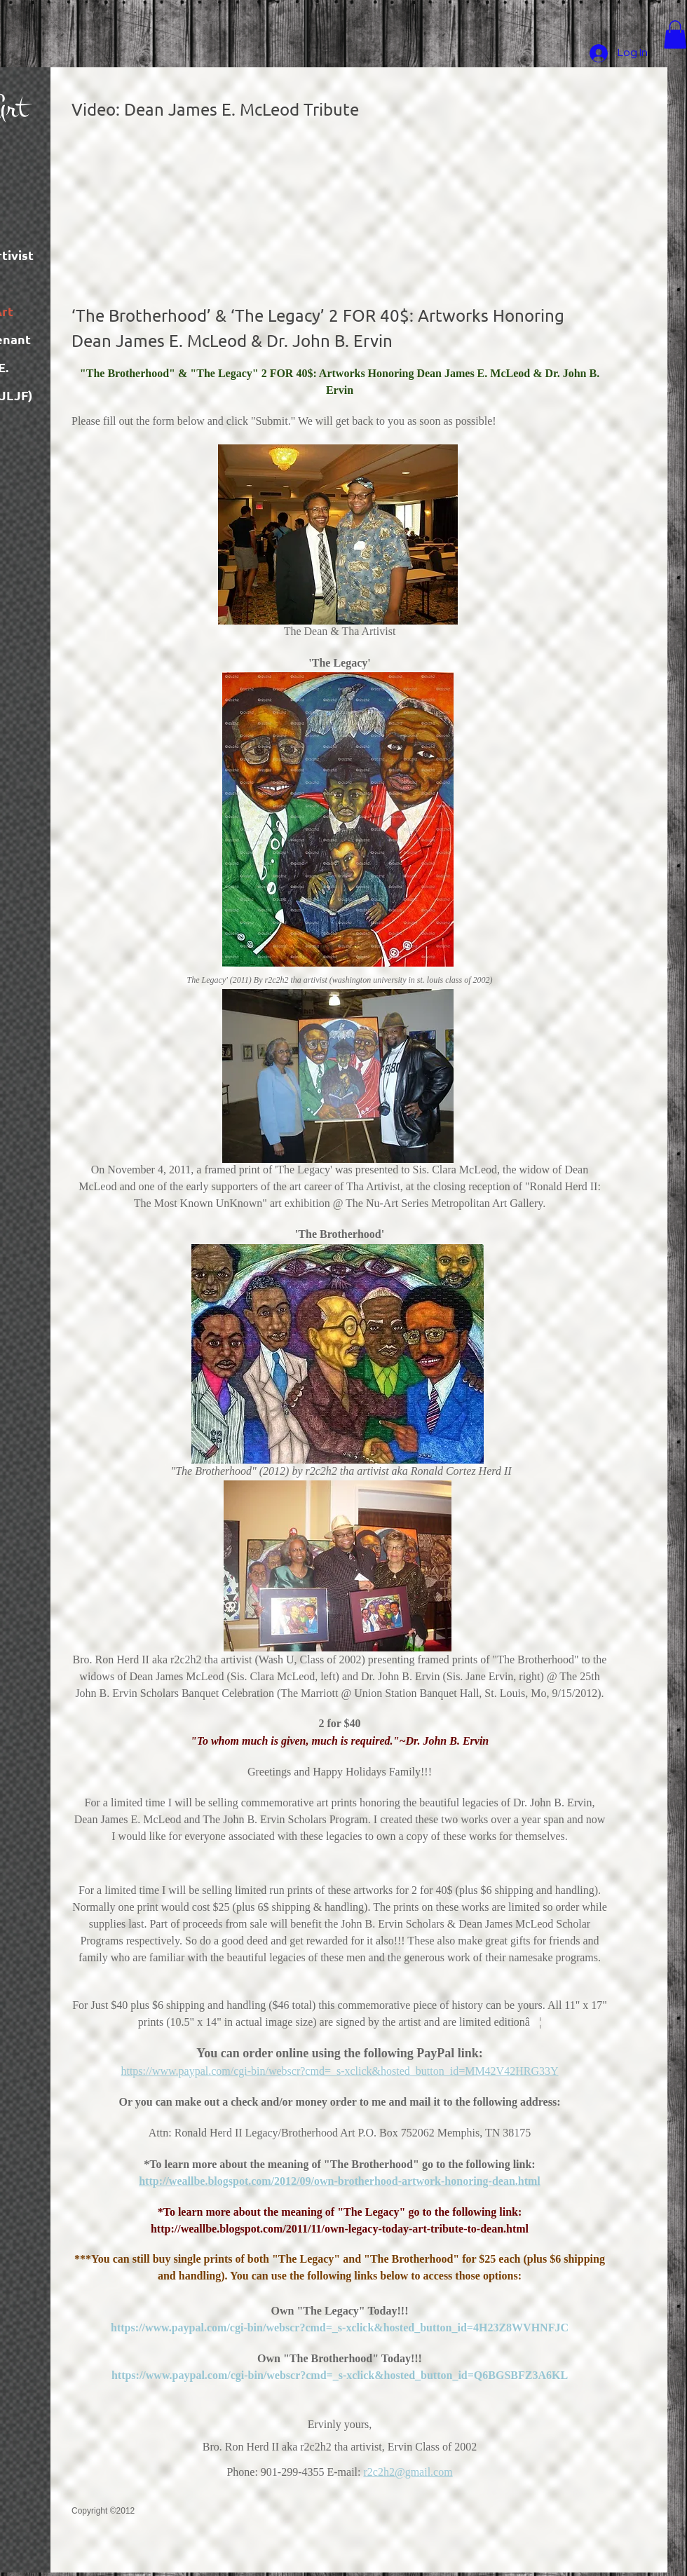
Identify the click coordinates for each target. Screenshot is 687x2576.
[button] (675, 34)
